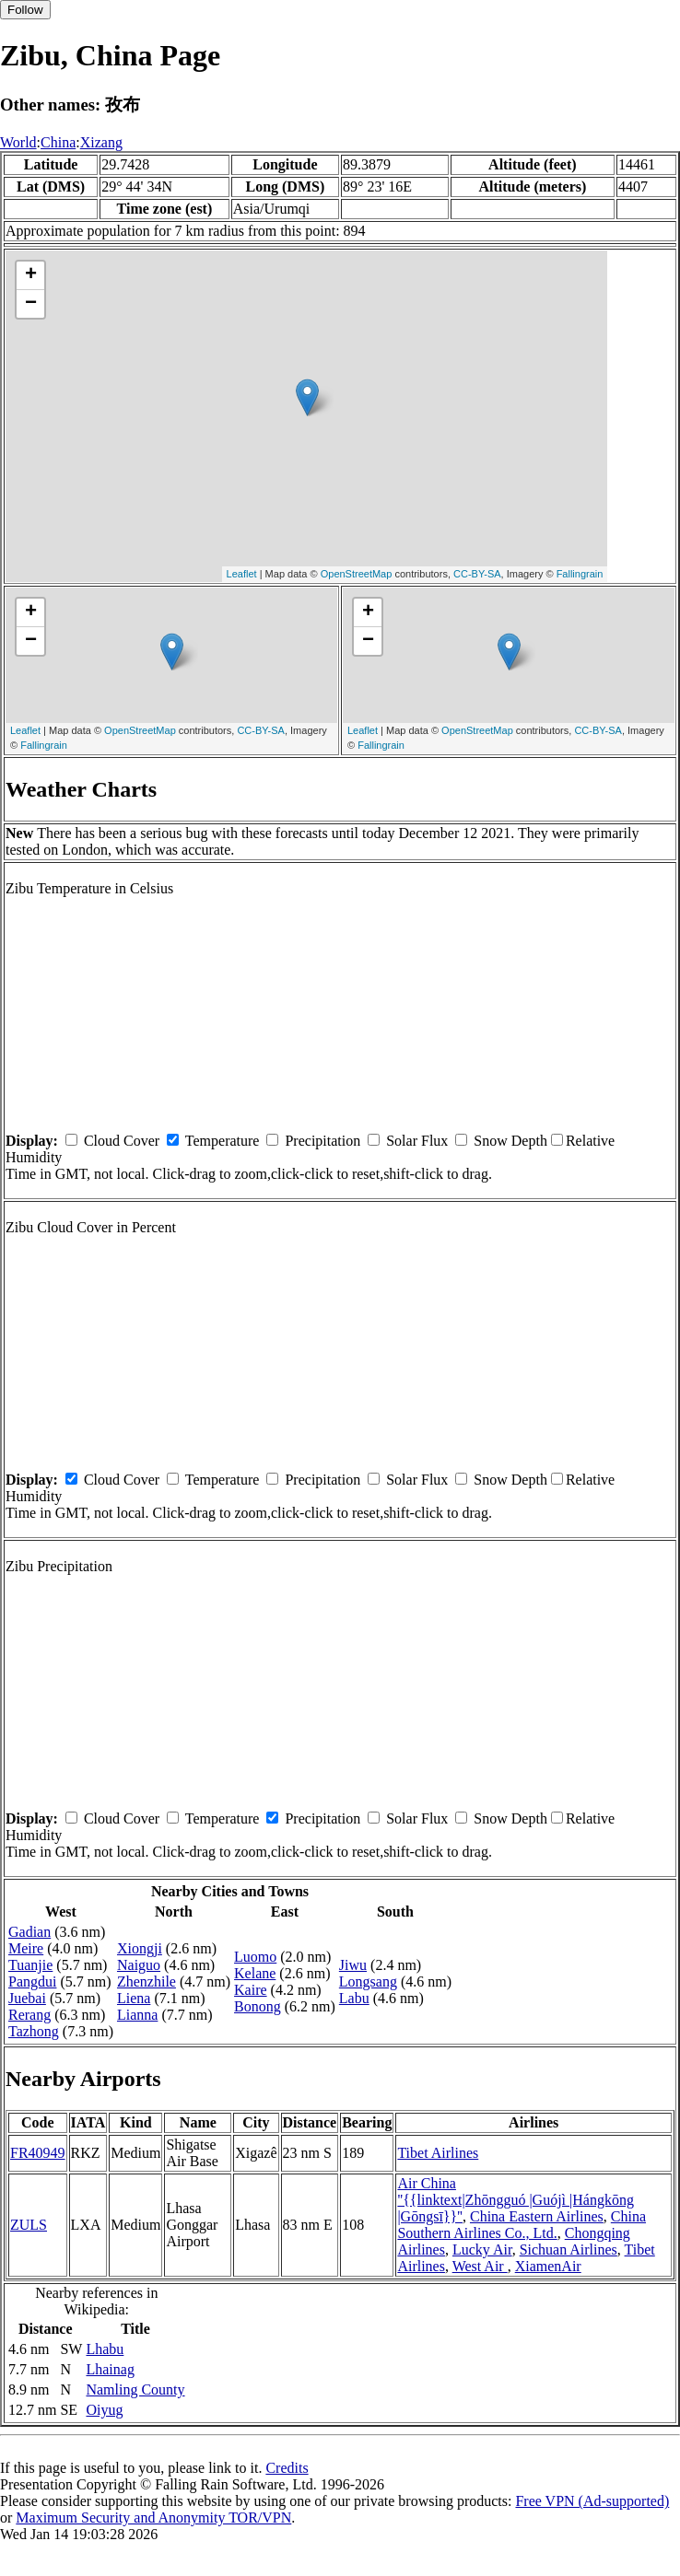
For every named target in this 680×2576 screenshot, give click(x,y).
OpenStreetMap (357, 573)
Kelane (255, 1973)
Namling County (135, 2389)
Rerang (29, 2014)
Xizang (101, 142)
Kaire (250, 1990)
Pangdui (32, 1981)
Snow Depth (510, 1140)
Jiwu (353, 1965)
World (18, 142)
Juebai (27, 1998)
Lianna (137, 2014)
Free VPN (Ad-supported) (592, 2501)
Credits (286, 2468)
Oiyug (104, 2410)
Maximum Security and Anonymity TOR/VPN (153, 2517)
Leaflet (242, 573)
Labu (354, 1998)
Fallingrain (580, 573)
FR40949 (37, 2153)
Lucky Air (482, 2249)
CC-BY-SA (477, 573)
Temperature (222, 1140)
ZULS (28, 2224)
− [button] (31, 304)
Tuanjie (30, 1965)
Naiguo (138, 1965)
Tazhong (33, 2031)
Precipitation (322, 1140)
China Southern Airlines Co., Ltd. (521, 2225)
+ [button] (31, 275)
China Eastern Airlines (537, 2216)
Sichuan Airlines (568, 2249)
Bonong (257, 2006)
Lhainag (110, 2369)
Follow (25, 10)
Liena (133, 1998)
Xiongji (139, 1948)
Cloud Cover (121, 1140)
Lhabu (104, 2349)
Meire (25, 1948)
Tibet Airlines (437, 2153)
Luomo (255, 1956)
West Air (480, 2266)
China (58, 142)
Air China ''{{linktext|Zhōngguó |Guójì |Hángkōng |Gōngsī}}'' (515, 2199)
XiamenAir (548, 2266)
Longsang (368, 1981)
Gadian (29, 1932)
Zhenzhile (146, 1981)
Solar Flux (417, 1140)
